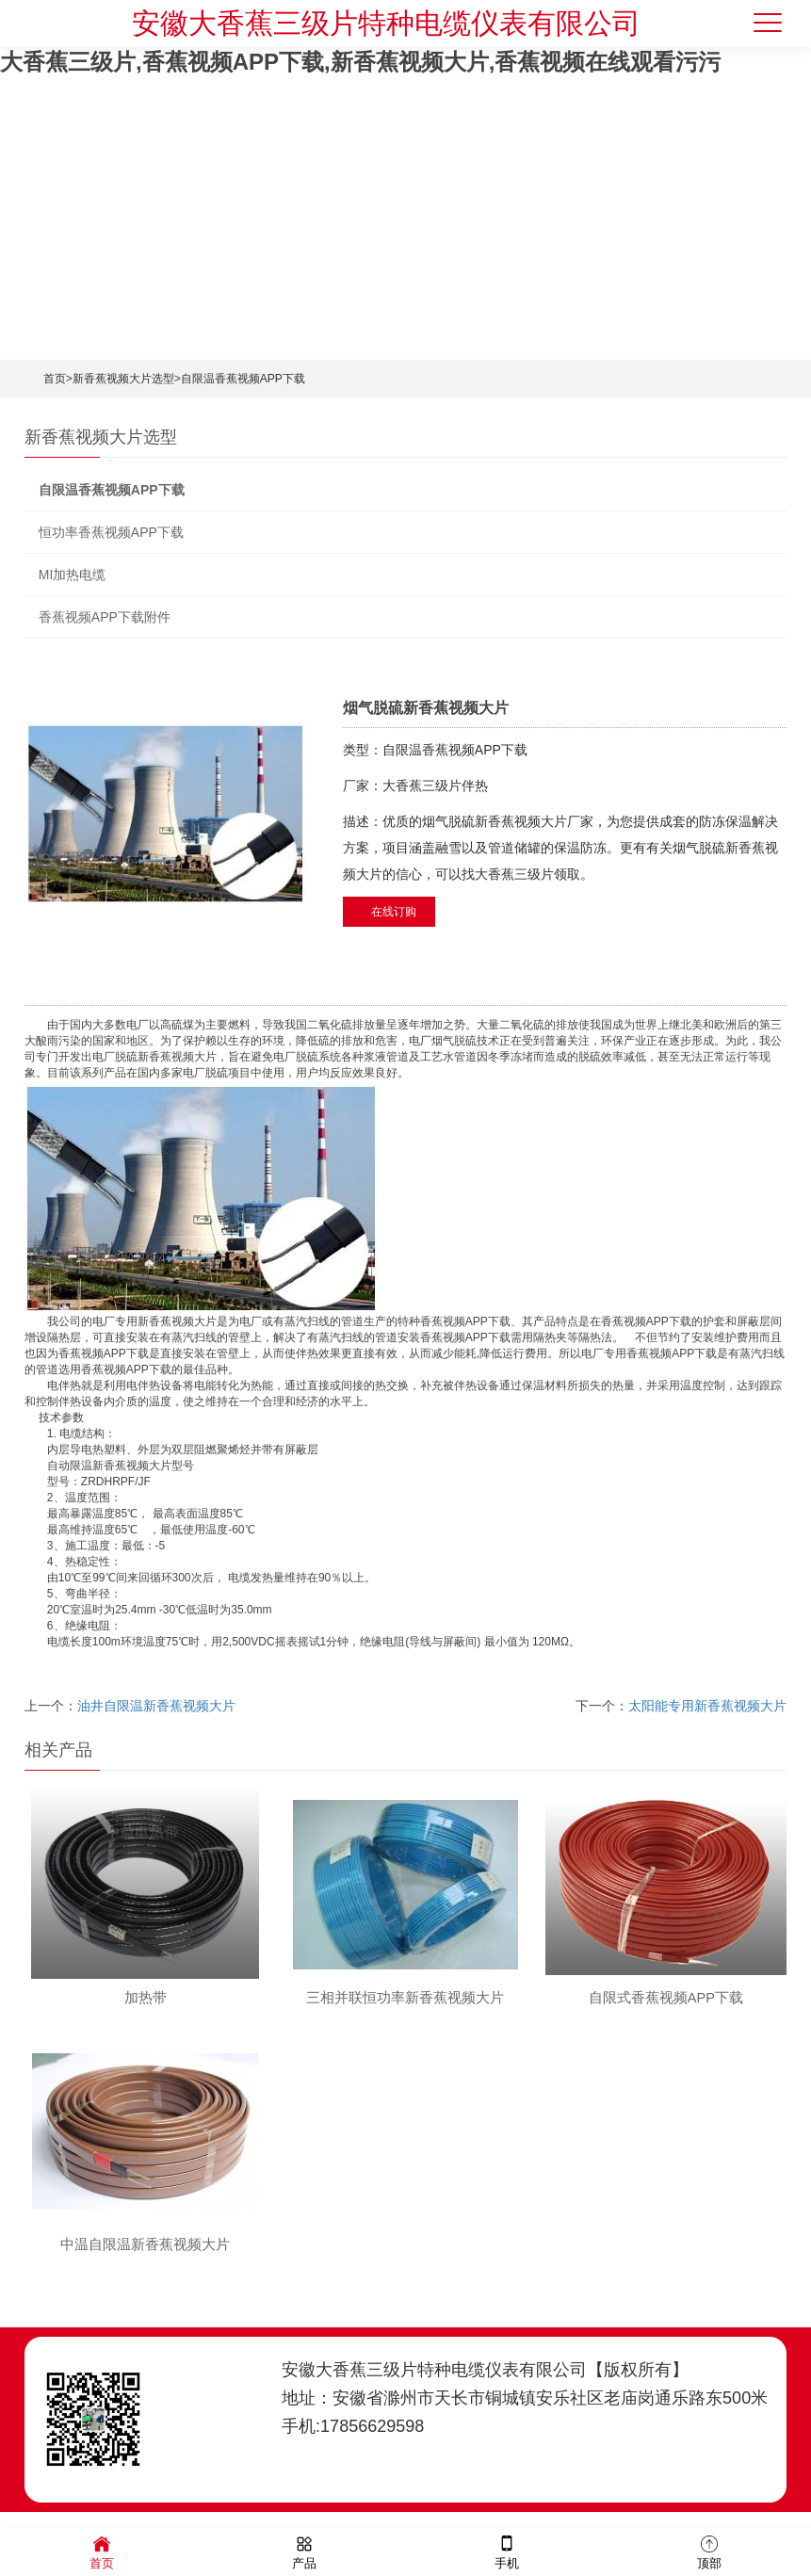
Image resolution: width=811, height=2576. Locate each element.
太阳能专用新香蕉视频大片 (707, 1705)
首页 (54, 378)
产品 (304, 2551)
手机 (507, 2551)
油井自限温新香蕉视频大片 (156, 1705)
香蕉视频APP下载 (465, 1321)
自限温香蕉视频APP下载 (243, 378)
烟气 (442, 1040)
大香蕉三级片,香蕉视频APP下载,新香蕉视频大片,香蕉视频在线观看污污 (360, 61)
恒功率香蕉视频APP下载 (111, 532)
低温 (197, 1609)
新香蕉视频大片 (177, 1056)
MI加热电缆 (72, 574)
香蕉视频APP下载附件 (104, 616)
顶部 (709, 2551)
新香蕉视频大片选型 (123, 378)
